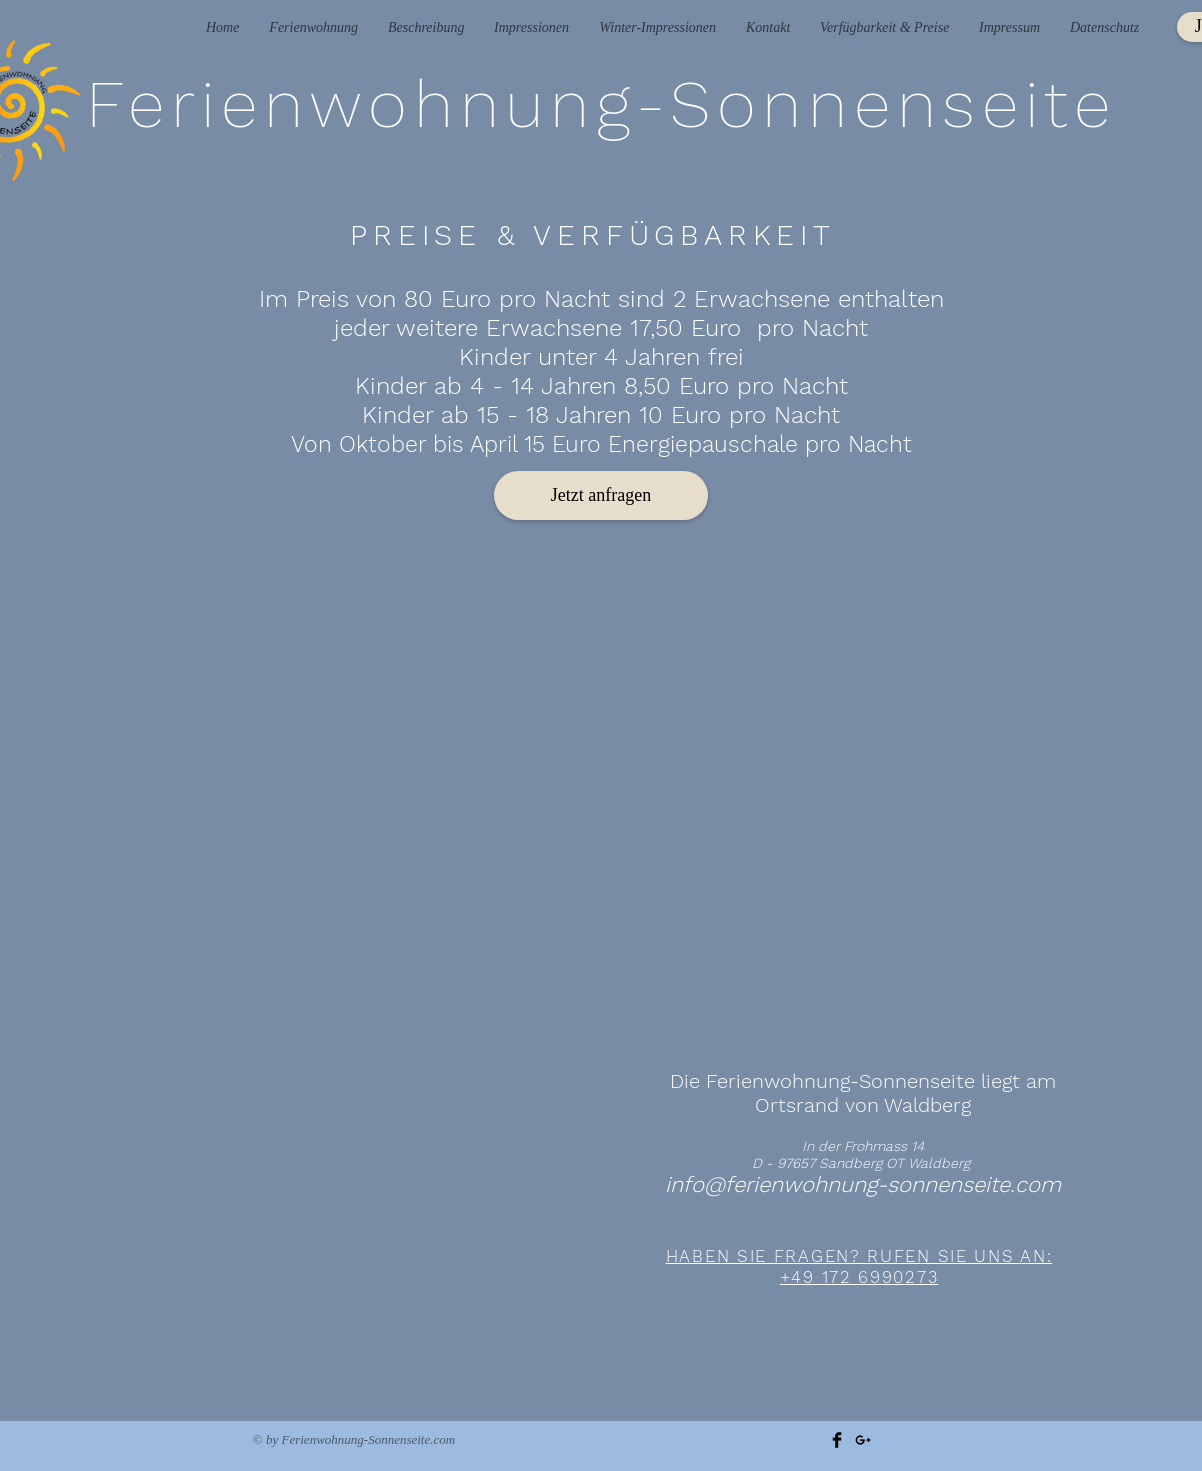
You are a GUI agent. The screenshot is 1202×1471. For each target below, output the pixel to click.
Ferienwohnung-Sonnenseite (601, 104)
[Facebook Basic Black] (837, 1440)
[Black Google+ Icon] (863, 1440)
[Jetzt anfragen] (601, 495)
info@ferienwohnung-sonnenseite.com (863, 1184)
